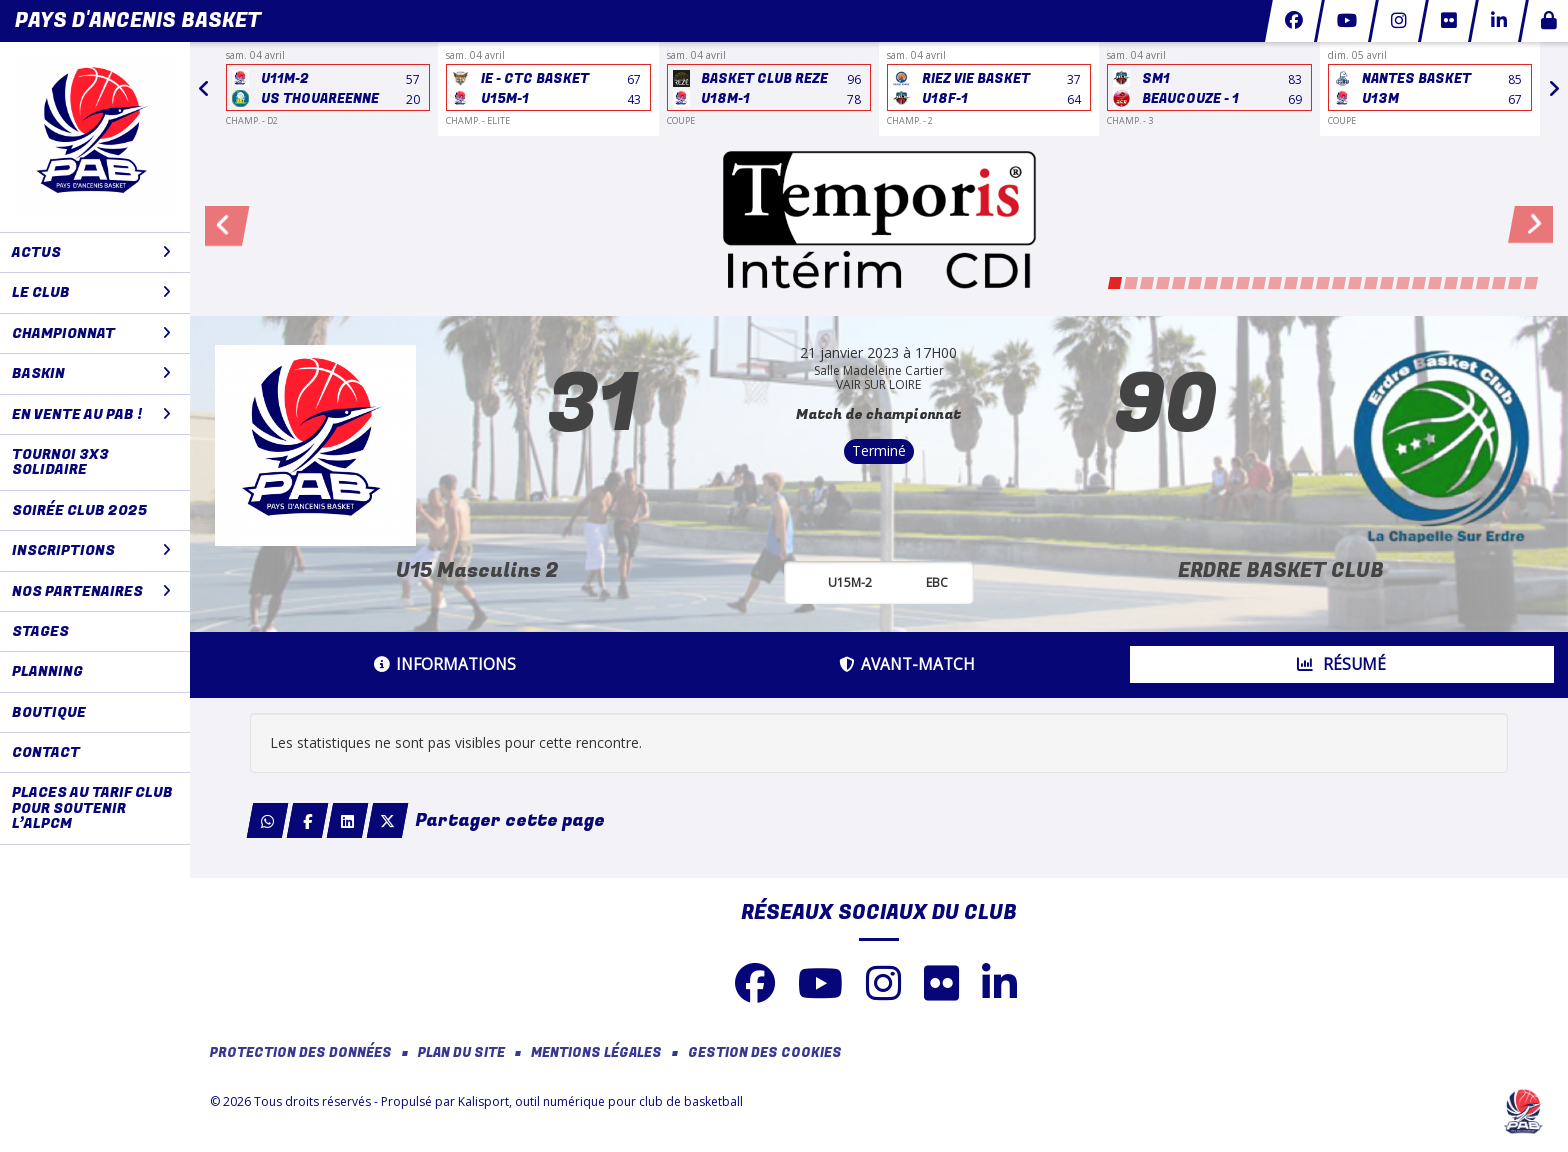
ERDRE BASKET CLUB (1281, 570)
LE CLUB (91, 292)
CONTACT (46, 752)
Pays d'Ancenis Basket (138, 20)
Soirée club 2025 (79, 510)
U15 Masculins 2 (477, 570)
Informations (445, 664)
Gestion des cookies (765, 1053)
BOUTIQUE (49, 712)
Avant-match (907, 664)
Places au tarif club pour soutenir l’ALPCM (92, 808)
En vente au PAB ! (91, 414)
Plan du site (461, 1053)
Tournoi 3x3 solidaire (60, 462)
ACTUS (91, 252)
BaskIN (91, 373)
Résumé (1341, 664)
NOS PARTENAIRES (91, 591)
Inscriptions (91, 550)
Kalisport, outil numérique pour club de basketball (600, 1101)
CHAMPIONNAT (91, 333)
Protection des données (301, 1053)
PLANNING (47, 671)
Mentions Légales (596, 1053)
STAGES (40, 631)
